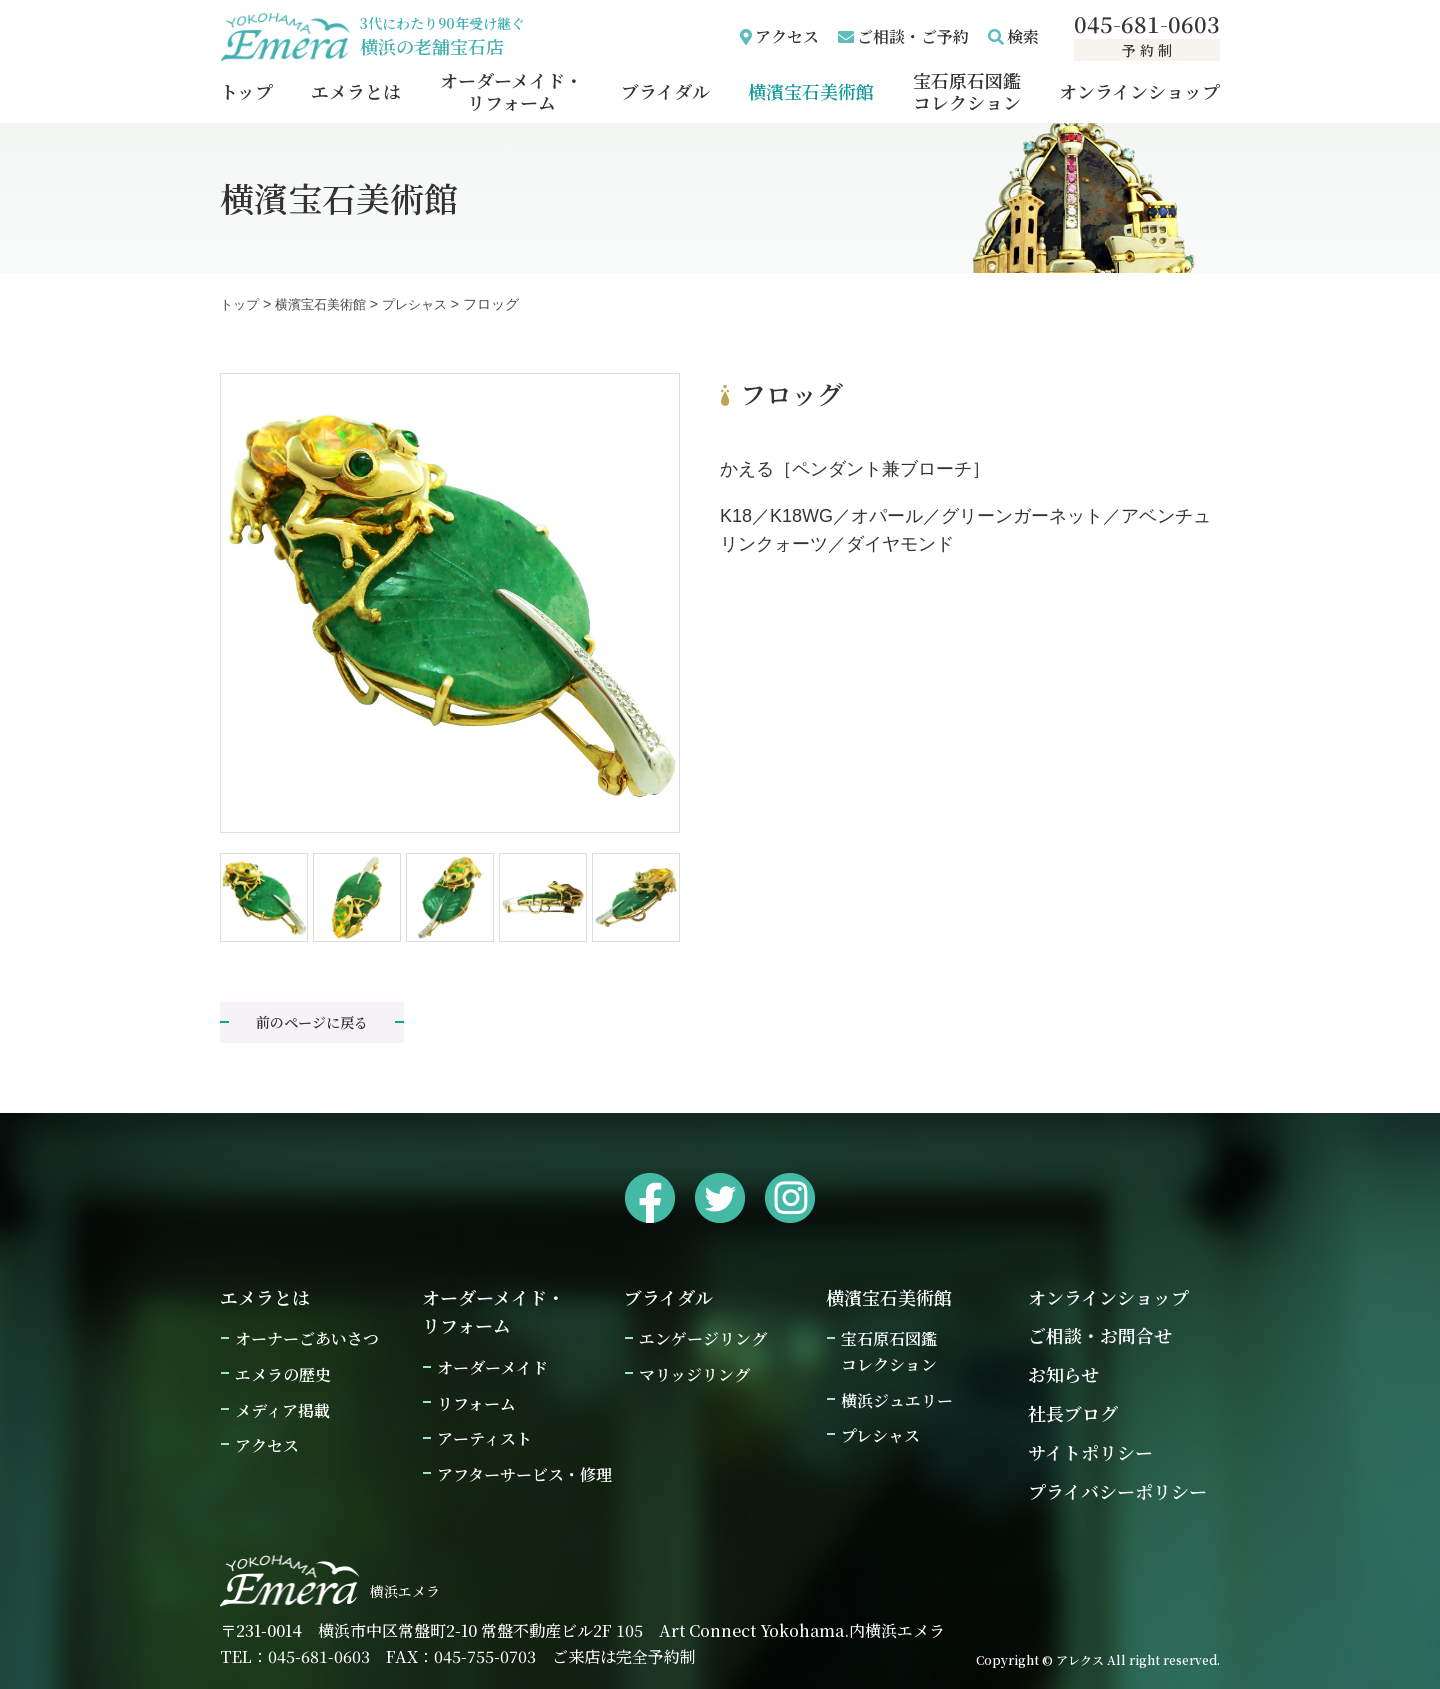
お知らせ (1063, 1374)
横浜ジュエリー (897, 1400)
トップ (246, 91)
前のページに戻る (312, 1022)
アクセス (787, 36)
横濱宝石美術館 (811, 91)
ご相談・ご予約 (913, 36)
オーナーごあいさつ (307, 1338)
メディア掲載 (282, 1410)
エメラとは (356, 91)
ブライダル (665, 91)
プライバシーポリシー (1117, 1491)
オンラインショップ (1139, 91)
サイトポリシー (1090, 1452)
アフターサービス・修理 (524, 1474)
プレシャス (880, 1435)
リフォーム (476, 1403)
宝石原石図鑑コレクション (967, 91)
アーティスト (484, 1438)
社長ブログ (1073, 1413)
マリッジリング (694, 1374)
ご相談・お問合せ (1100, 1335)
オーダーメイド (492, 1367)
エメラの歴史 (283, 1374)
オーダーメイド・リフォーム (511, 91)
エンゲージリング (703, 1338)
